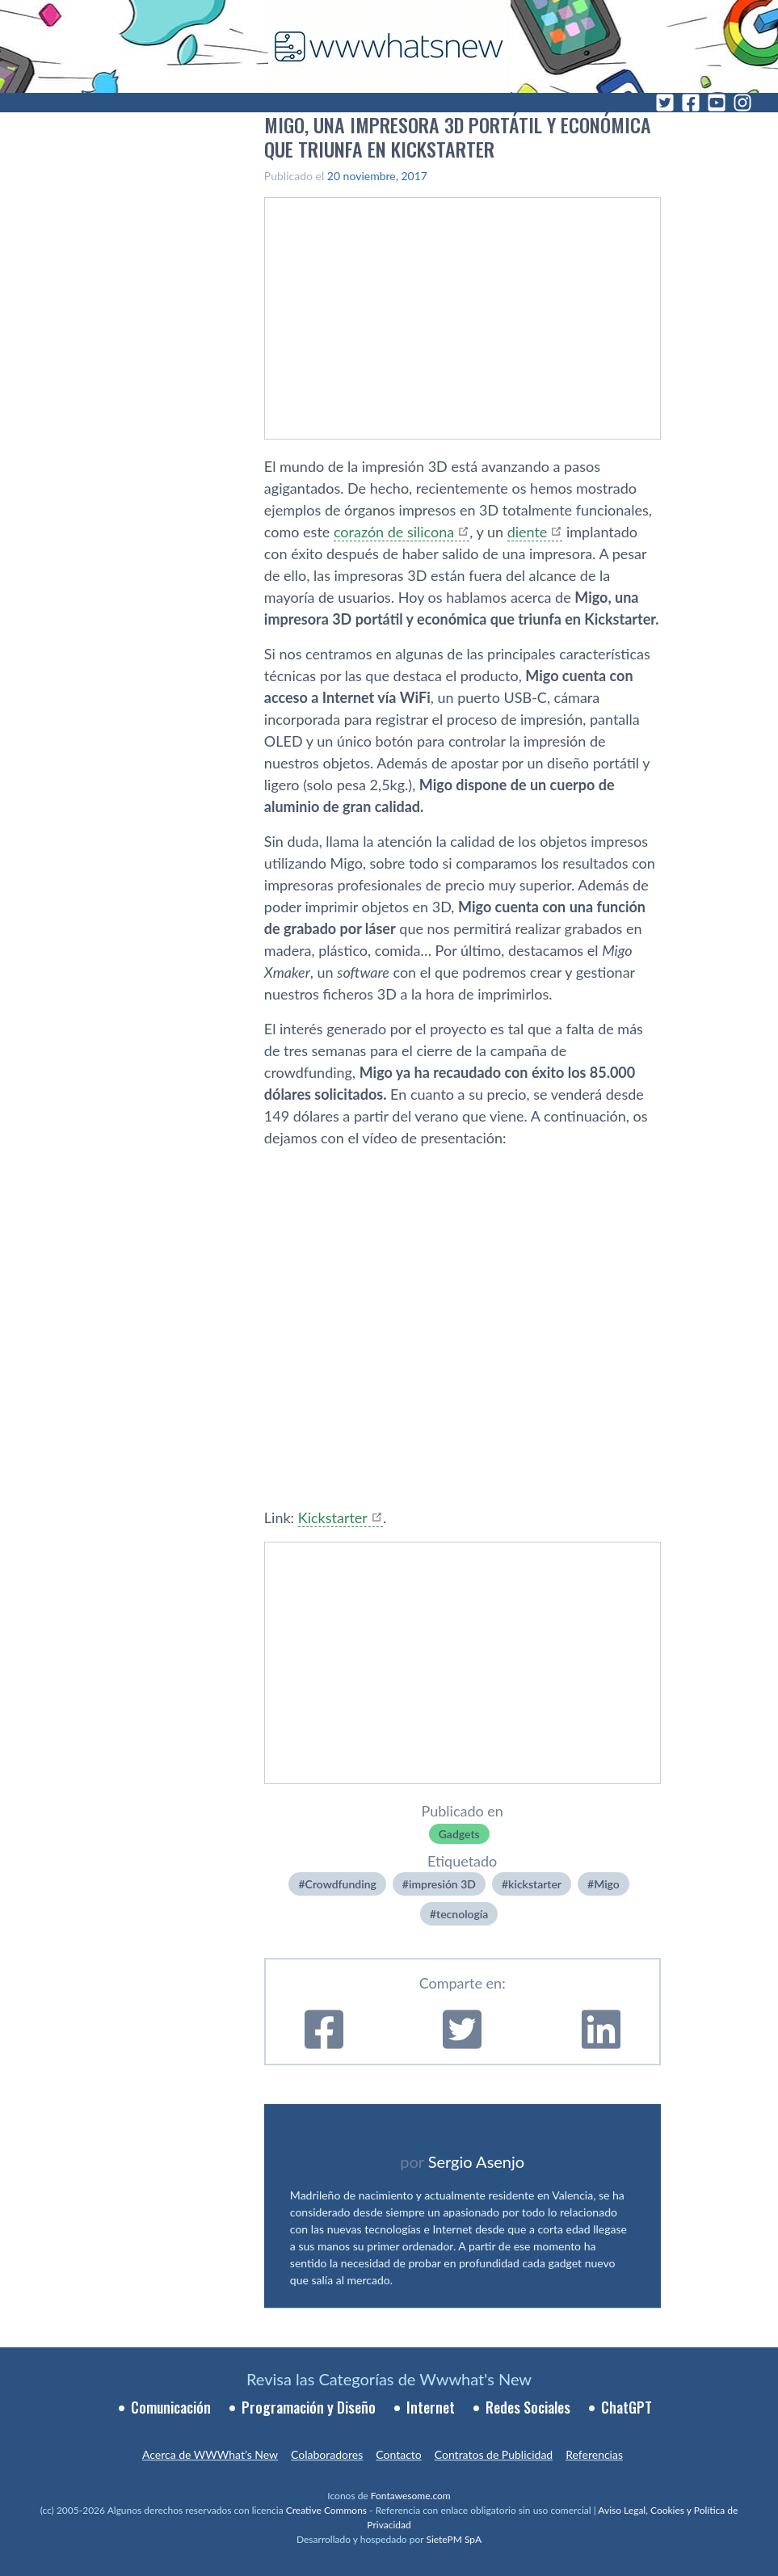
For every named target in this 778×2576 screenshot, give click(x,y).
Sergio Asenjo (476, 2161)
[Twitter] (665, 102)
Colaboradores (327, 2454)
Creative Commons (326, 2510)
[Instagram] (742, 102)
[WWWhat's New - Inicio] (389, 46)
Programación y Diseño (309, 2407)
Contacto (398, 2454)
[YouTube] (716, 102)
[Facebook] (690, 102)
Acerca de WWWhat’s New (210, 2454)
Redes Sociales (528, 2407)
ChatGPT (626, 2407)
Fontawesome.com (411, 2496)
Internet (430, 2407)
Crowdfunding (340, 1884)
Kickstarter (333, 1517)
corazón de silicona (394, 532)
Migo (607, 1884)
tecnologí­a (462, 1914)
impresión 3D (442, 1884)
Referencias (594, 2454)
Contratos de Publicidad (494, 2454)
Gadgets (459, 1834)
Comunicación (171, 2407)
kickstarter (534, 1884)
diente (527, 532)
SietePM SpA (454, 2539)
